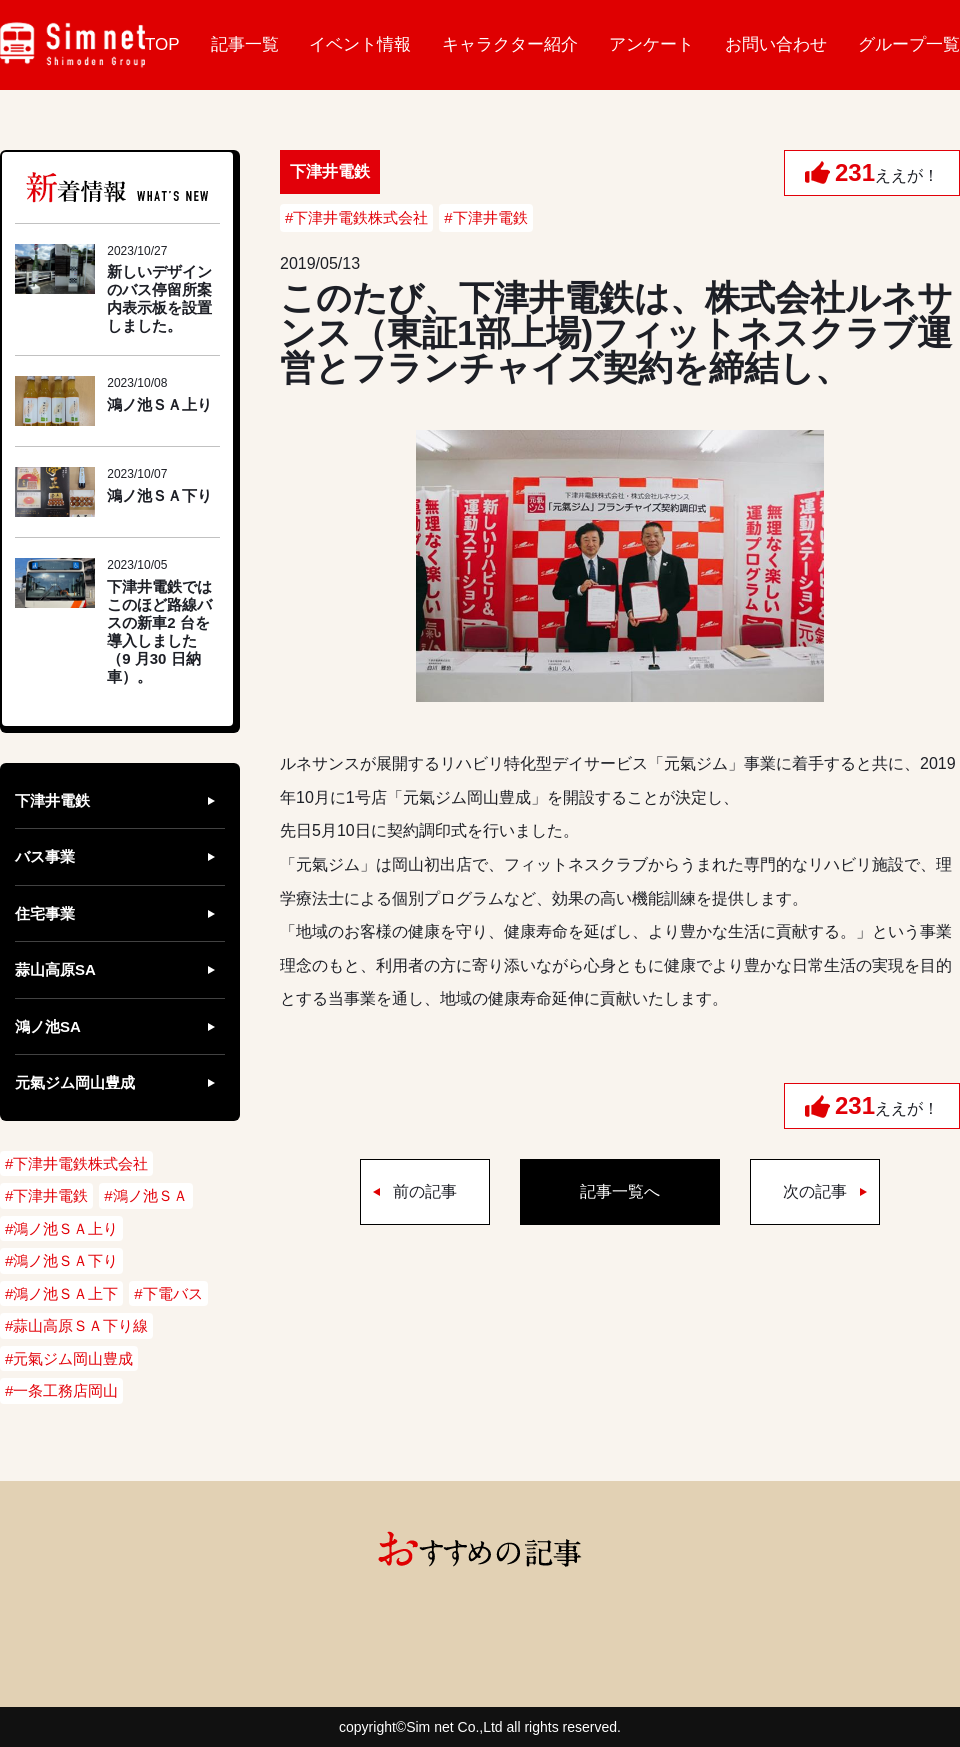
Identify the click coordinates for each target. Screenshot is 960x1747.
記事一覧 (245, 44)
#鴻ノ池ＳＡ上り (61, 1228)
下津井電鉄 (52, 800)
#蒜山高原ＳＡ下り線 (76, 1325)
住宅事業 (45, 913)
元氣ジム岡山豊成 (75, 1082)
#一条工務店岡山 (61, 1390)
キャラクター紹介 (510, 44)
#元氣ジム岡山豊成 (69, 1358)
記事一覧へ (620, 1191)
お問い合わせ (776, 44)
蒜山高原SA (55, 969)
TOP (162, 44)
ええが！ (887, 172)
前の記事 (425, 1191)
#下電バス (168, 1293)
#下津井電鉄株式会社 (356, 217)
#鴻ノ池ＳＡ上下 (61, 1293)
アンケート (651, 44)
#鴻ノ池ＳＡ (145, 1195)
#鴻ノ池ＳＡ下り (61, 1260)
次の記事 (815, 1191)
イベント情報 (360, 44)
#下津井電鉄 (485, 217)
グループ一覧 (909, 44)
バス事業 (45, 856)
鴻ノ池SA (48, 1026)
